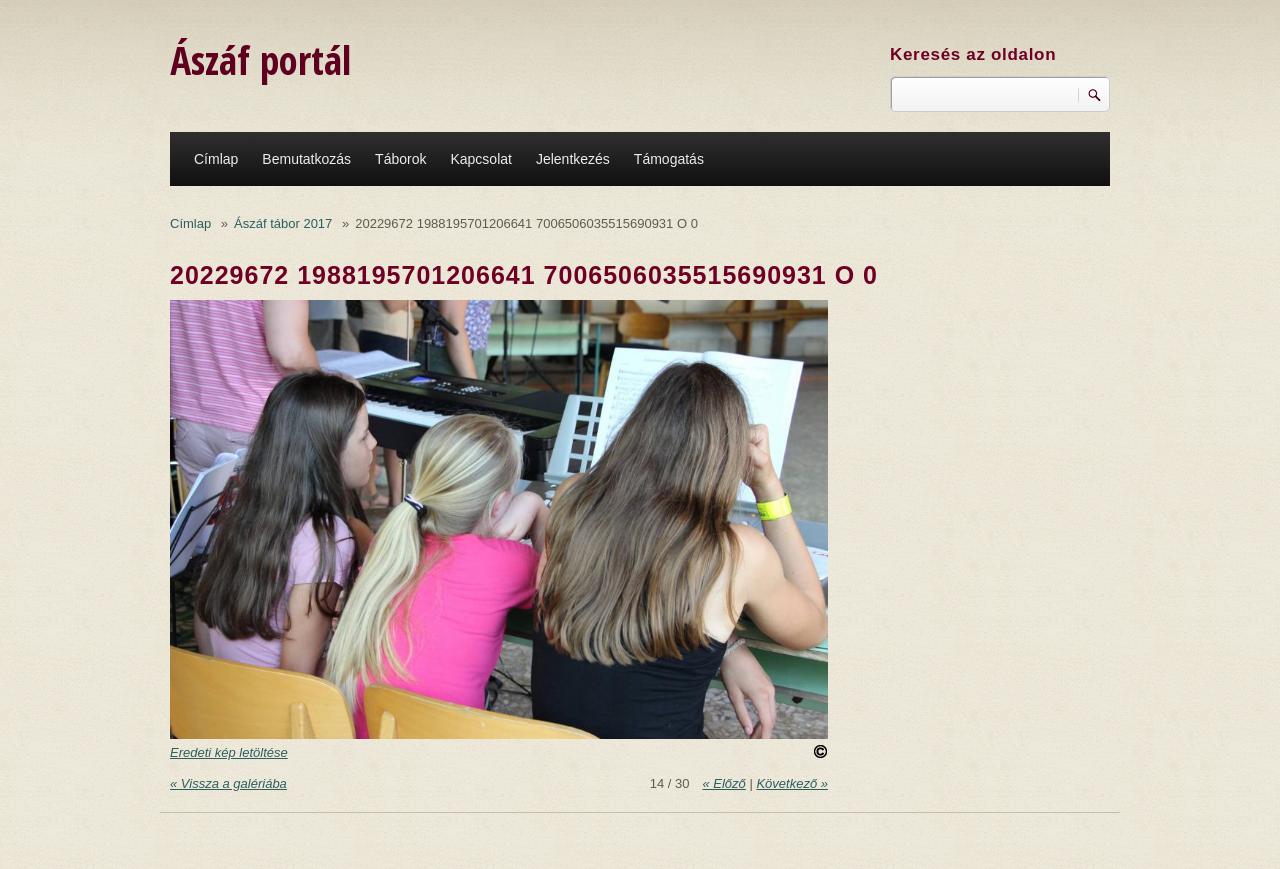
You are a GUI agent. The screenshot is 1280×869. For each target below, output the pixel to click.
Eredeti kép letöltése (229, 752)
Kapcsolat (480, 159)
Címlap (216, 159)
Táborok (400, 159)
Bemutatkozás (306, 159)
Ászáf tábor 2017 (283, 223)
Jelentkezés (573, 159)
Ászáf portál (260, 59)
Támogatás (669, 159)
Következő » (792, 783)
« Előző (723, 783)
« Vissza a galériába (228, 783)
